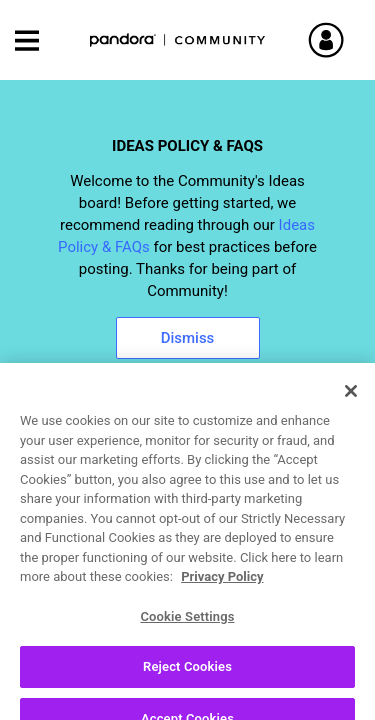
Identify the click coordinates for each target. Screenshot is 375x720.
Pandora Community (178, 40)
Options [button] (341, 502)
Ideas (41, 501)
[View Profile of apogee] (113, 652)
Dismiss (188, 338)
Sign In (350, 40)
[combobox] (187, 449)
